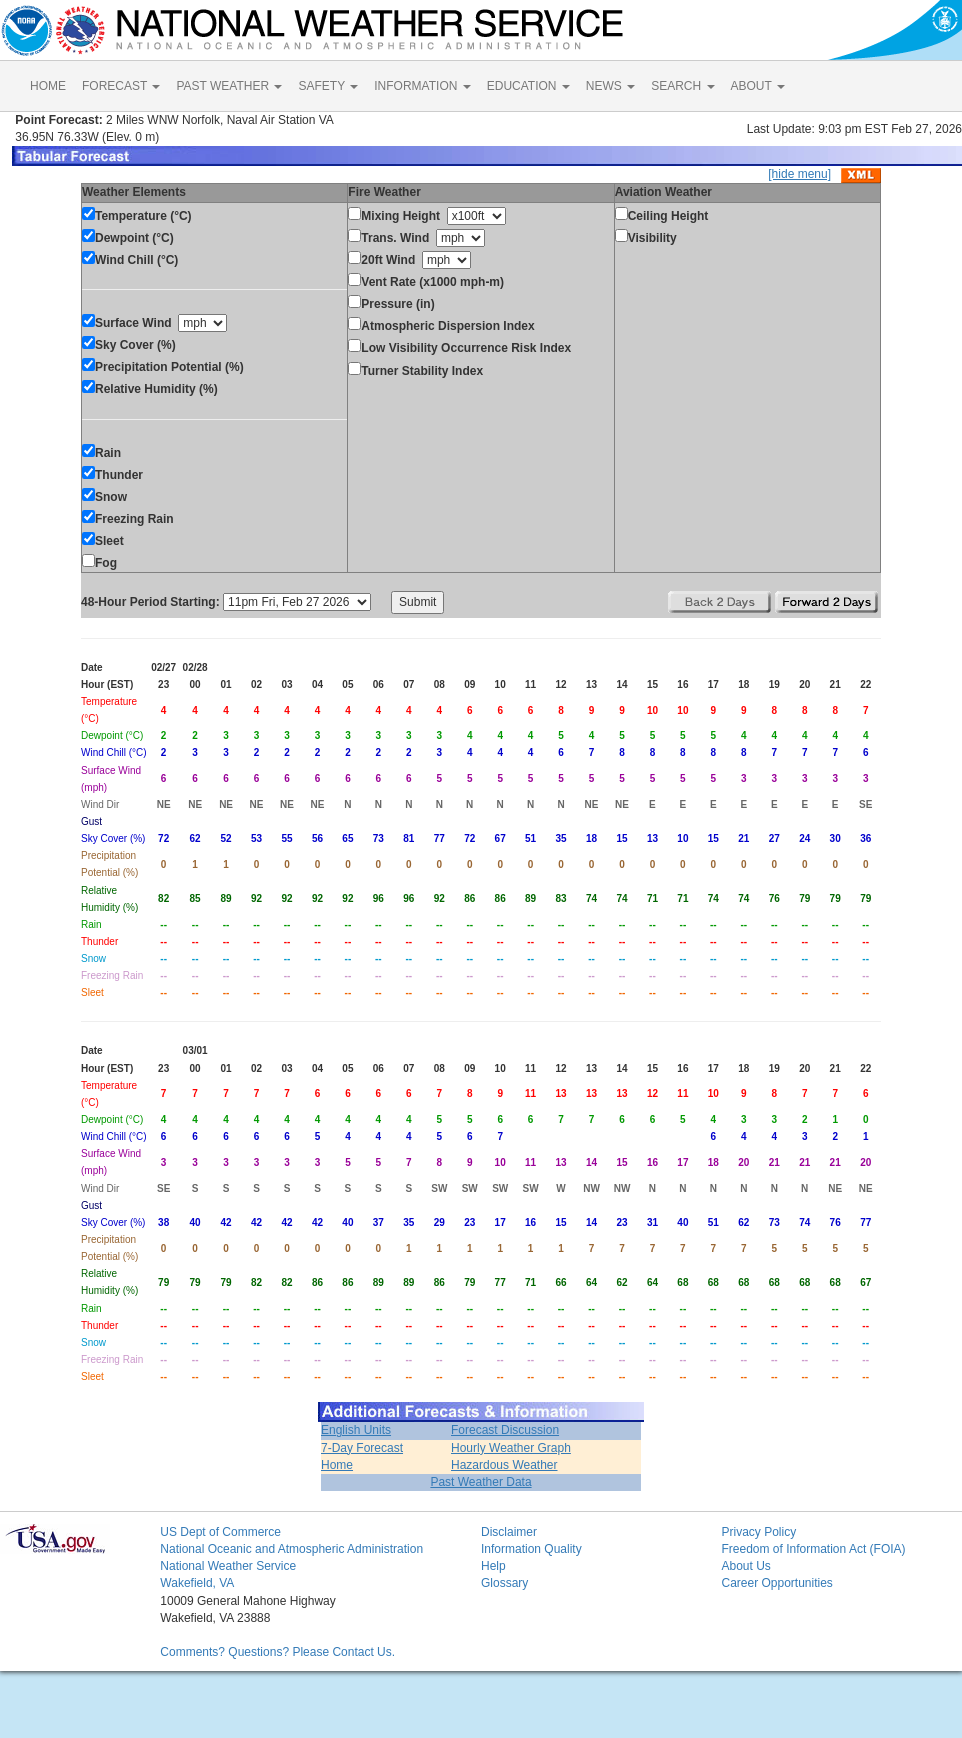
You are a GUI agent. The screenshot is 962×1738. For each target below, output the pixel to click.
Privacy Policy (758, 1532)
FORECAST (121, 86)
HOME (48, 86)
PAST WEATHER (229, 86)
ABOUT (758, 86)
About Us (745, 1566)
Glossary (504, 1583)
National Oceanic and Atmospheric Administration (291, 1549)
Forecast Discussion (505, 1430)
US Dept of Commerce (220, 1532)
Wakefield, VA (197, 1583)
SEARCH (682, 86)
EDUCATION (528, 86)
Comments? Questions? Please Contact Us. (277, 1652)
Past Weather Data (480, 1482)
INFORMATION (422, 86)
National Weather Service (228, 1566)
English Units (356, 1430)
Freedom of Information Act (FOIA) (813, 1549)
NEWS (610, 86)
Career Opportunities (776, 1583)
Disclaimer (509, 1532)
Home (337, 1465)
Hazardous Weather (504, 1465)
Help (493, 1566)
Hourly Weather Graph (511, 1448)
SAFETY (328, 86)
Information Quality (531, 1549)
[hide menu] (799, 174)
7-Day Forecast (362, 1448)
